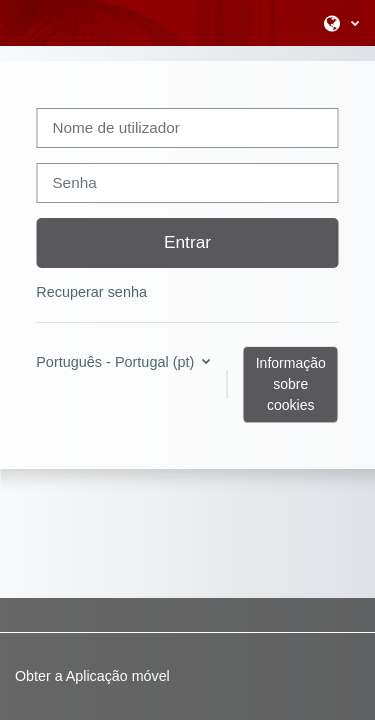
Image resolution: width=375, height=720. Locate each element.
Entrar (187, 242)
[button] (341, 23)
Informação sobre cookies (291, 384)
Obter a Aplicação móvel (92, 676)
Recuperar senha (91, 292)
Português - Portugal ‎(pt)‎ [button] (117, 362)
